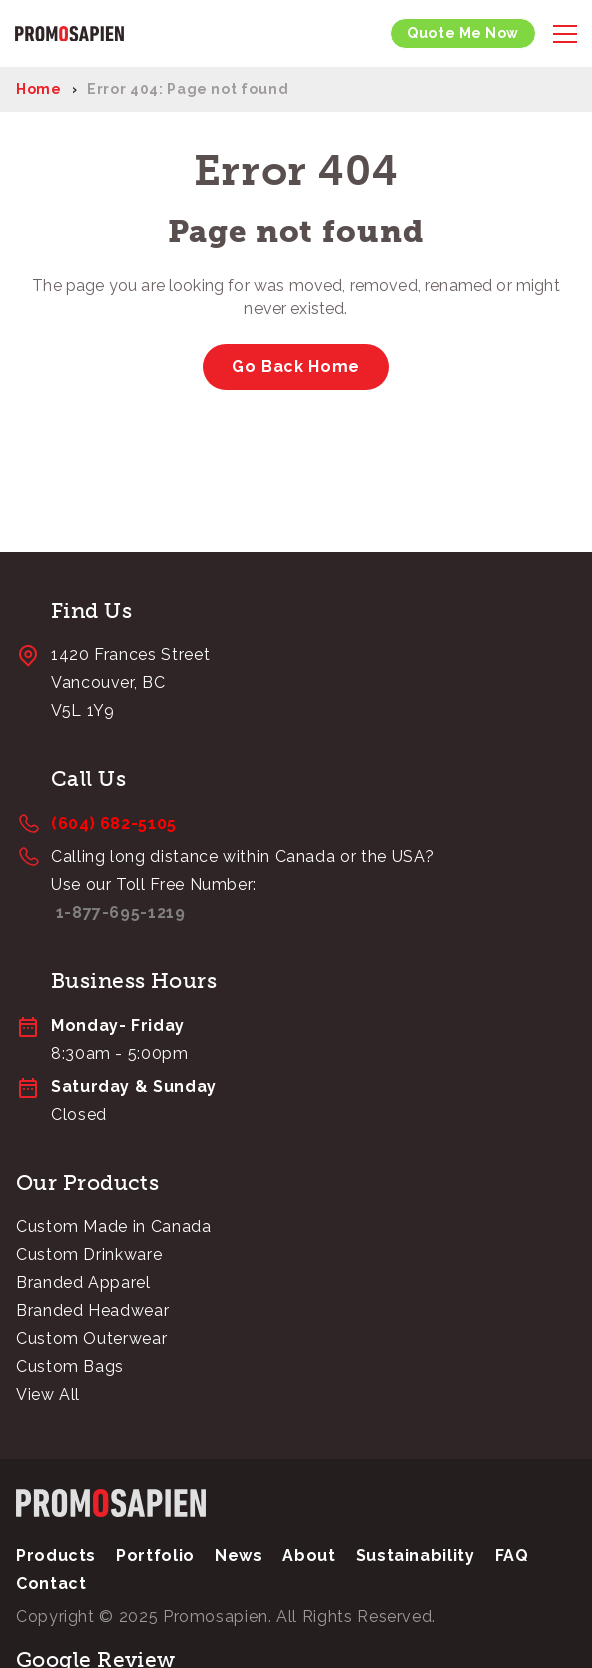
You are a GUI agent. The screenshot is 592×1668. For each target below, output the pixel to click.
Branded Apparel (83, 1282)
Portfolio (155, 1555)
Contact (51, 1583)
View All (48, 1394)
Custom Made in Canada (113, 1226)
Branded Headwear (92, 1310)
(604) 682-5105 (114, 823)
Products (56, 1555)
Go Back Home (296, 366)
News (239, 1555)
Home (39, 89)
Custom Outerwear (91, 1338)
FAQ (512, 1555)
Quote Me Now (463, 33)
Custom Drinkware (89, 1254)
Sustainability (415, 1555)
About (308, 1555)
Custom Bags (70, 1366)
